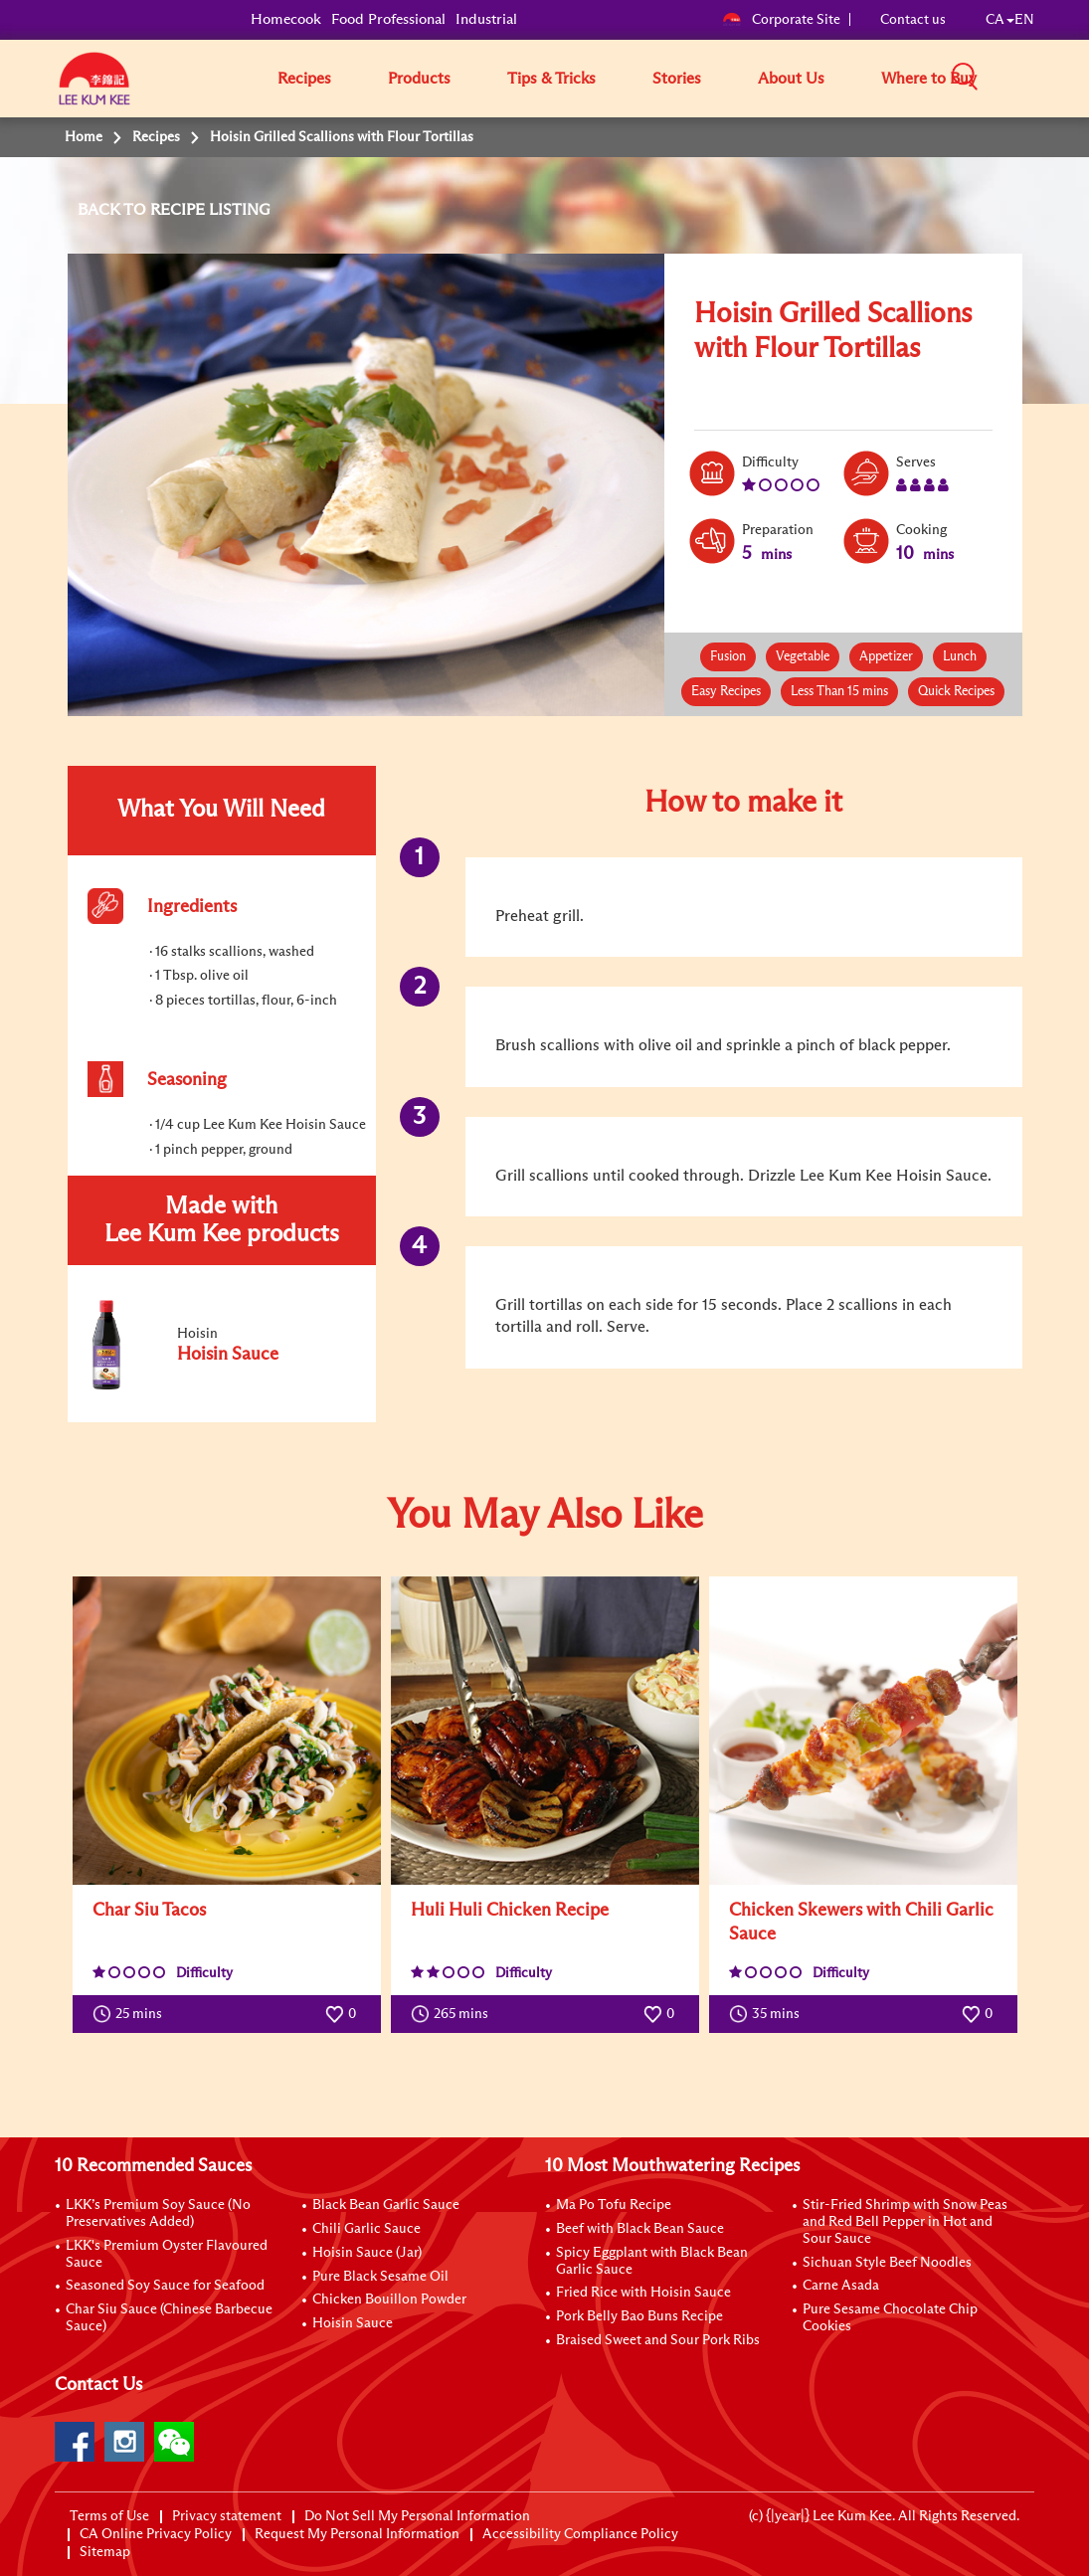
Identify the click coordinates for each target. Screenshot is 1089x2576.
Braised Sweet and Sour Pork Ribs (658, 2340)
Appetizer (886, 656)
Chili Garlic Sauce (366, 2229)
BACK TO (114, 210)
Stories (676, 79)
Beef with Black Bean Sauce (640, 2229)
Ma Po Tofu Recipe (613, 2205)
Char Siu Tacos (149, 1911)
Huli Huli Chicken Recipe (510, 1911)
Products (419, 79)
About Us (791, 79)
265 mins (454, 2014)
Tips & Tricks (551, 79)
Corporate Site (781, 20)
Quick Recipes (956, 691)
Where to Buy (929, 79)
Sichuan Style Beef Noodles (887, 2263)
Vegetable (802, 656)
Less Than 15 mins (839, 691)
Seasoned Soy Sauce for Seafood (165, 2286)
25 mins (131, 2014)
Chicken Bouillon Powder (389, 2299)
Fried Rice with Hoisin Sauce (643, 2293)
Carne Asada (841, 2286)
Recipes (304, 79)
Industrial (486, 19)
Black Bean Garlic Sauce (385, 2205)
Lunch (960, 656)
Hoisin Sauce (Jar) (367, 2253)
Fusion (728, 656)
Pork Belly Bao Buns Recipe (639, 2316)
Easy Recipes (726, 691)
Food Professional (388, 19)
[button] (1041, 78)
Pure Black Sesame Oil (380, 2277)
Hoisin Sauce (352, 2323)
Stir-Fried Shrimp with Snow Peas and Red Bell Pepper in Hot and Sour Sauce (905, 2222)
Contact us (913, 20)
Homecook (286, 19)
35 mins (769, 2014)
